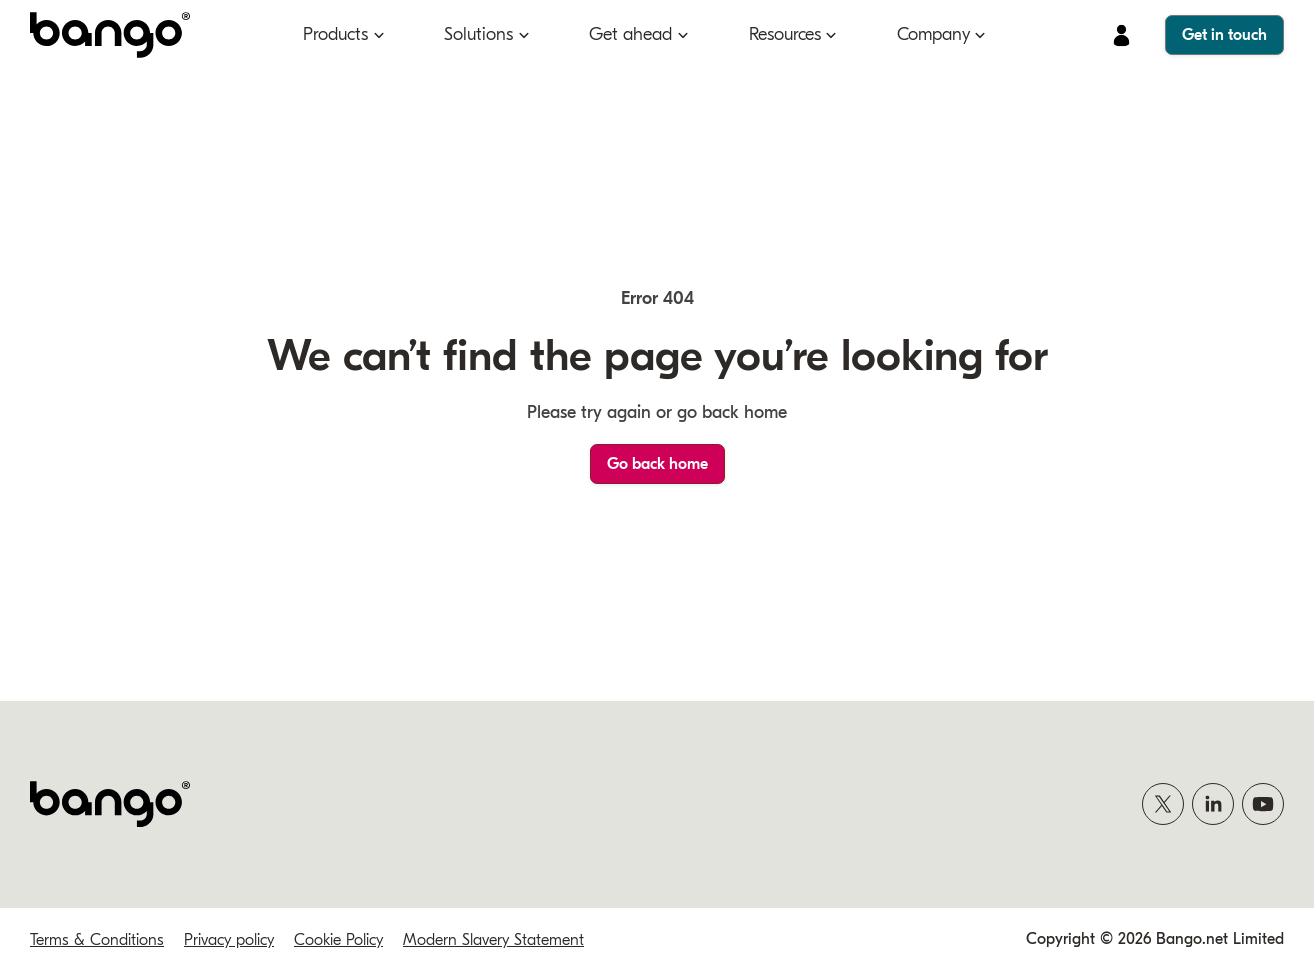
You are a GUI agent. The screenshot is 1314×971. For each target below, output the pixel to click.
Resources (785, 34)
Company (933, 34)
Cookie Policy (338, 940)
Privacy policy (229, 940)
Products (335, 34)
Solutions (478, 34)
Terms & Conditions (97, 940)
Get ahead (630, 34)
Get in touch (1224, 35)
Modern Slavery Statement (493, 940)
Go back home (657, 464)
